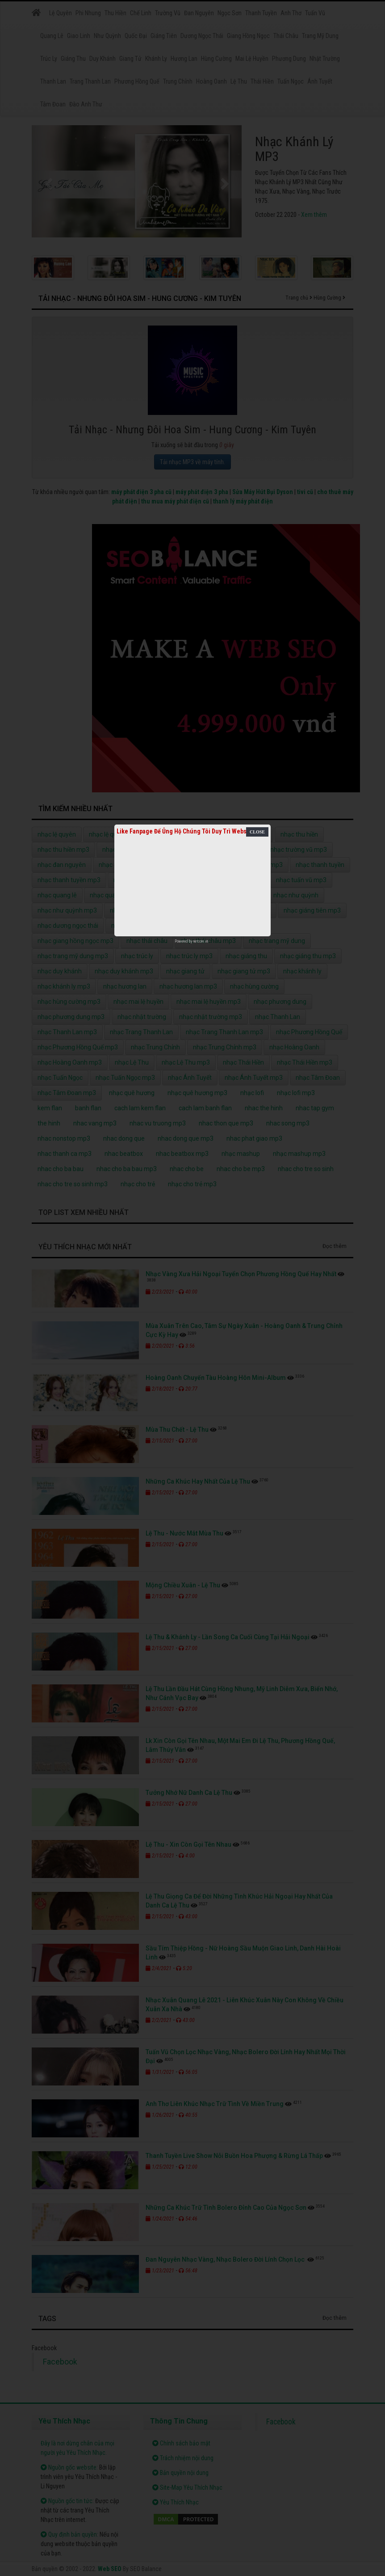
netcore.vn (200, 941)
